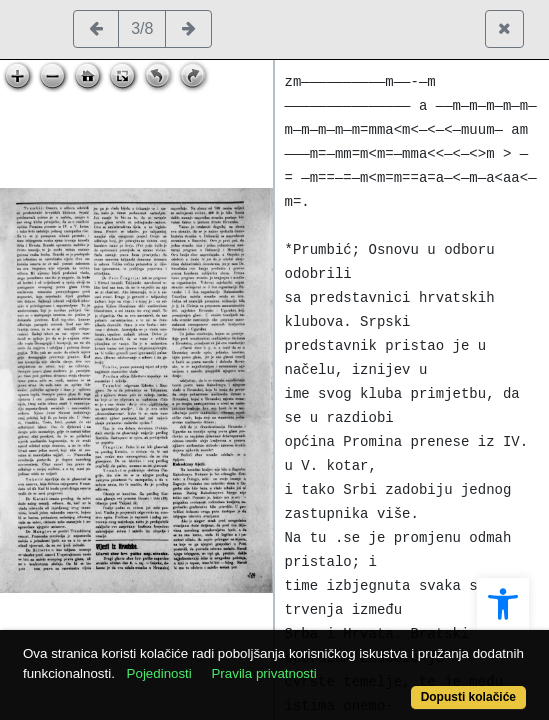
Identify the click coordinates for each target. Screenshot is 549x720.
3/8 (142, 28)
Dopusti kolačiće (468, 697)
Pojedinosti (159, 673)
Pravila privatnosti (263, 673)
